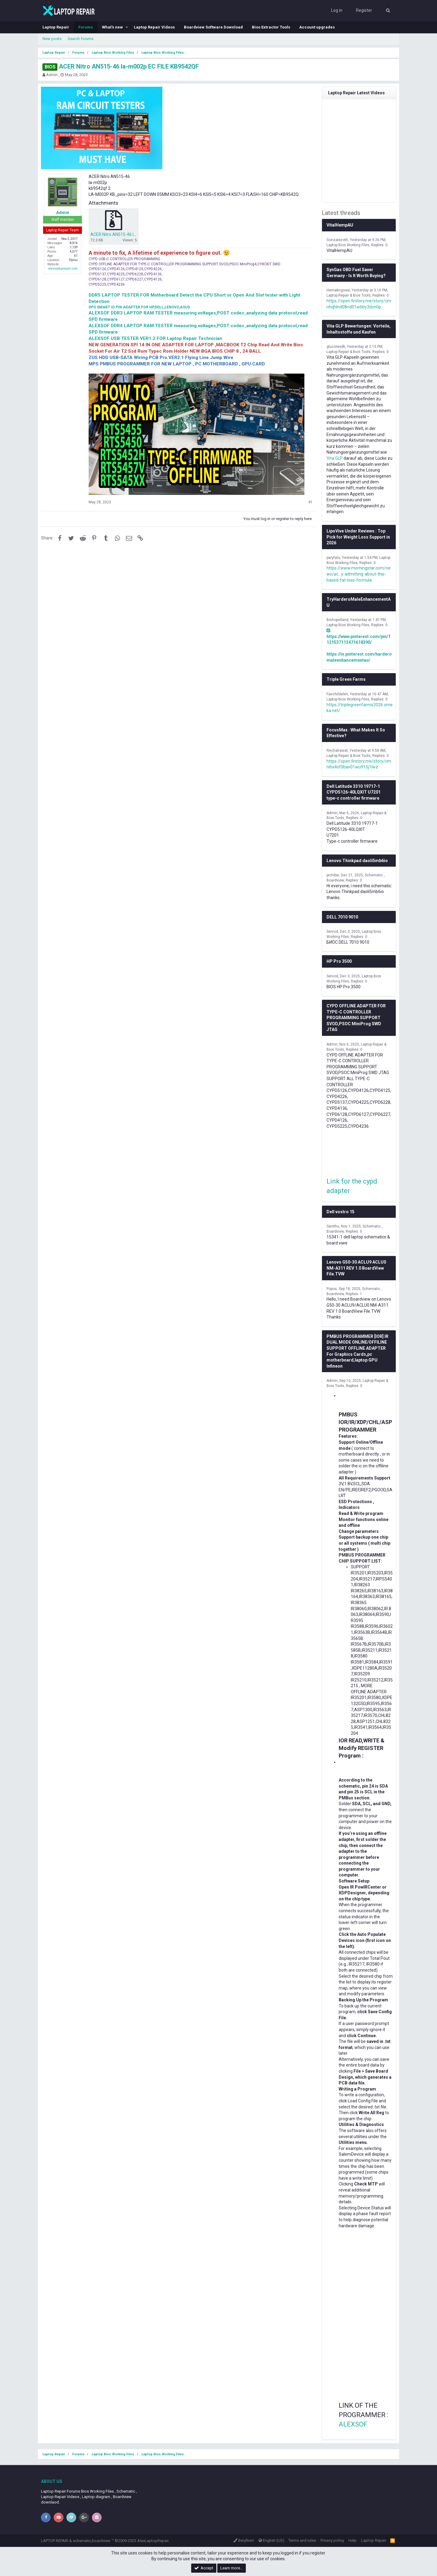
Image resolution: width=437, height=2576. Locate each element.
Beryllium (243, 2540)
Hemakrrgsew (338, 290)
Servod (332, 931)
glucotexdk (336, 346)
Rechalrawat (337, 750)
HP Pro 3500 (339, 961)
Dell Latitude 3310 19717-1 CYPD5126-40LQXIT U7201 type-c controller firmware (354, 792)
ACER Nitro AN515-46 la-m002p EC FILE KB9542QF (120, 66)
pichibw (333, 875)
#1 (310, 502)
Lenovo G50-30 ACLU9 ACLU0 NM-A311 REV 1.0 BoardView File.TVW (356, 1268)
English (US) (271, 2540)
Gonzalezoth (337, 240)
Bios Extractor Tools (271, 27)
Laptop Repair (55, 27)
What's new (112, 27)
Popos (332, 1289)
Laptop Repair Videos (154, 27)
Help (352, 2540)
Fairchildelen (337, 694)
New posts (52, 38)
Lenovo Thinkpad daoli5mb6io (357, 860)
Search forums (80, 38)
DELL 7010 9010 (342, 917)
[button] (127, 27)
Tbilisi (73, 260)
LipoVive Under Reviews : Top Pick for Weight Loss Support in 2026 (358, 537)
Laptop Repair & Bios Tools (349, 295)
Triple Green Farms (346, 679)
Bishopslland (337, 620)
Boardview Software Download (213, 27)
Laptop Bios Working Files (348, 245)
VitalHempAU (340, 225)
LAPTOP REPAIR (54, 2540)
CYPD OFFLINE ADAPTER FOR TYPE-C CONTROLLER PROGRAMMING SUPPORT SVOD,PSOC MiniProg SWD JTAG (356, 1017)
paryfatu (333, 558)
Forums (85, 27)
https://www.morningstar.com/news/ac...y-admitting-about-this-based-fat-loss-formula (359, 574)
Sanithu (333, 1226)
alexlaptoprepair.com (63, 268)
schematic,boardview (91, 2540)
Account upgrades (317, 27)
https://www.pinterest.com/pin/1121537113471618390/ (359, 636)
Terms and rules (302, 2540)
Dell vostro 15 (340, 1211)
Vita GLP (335, 458)
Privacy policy (332, 2540)
